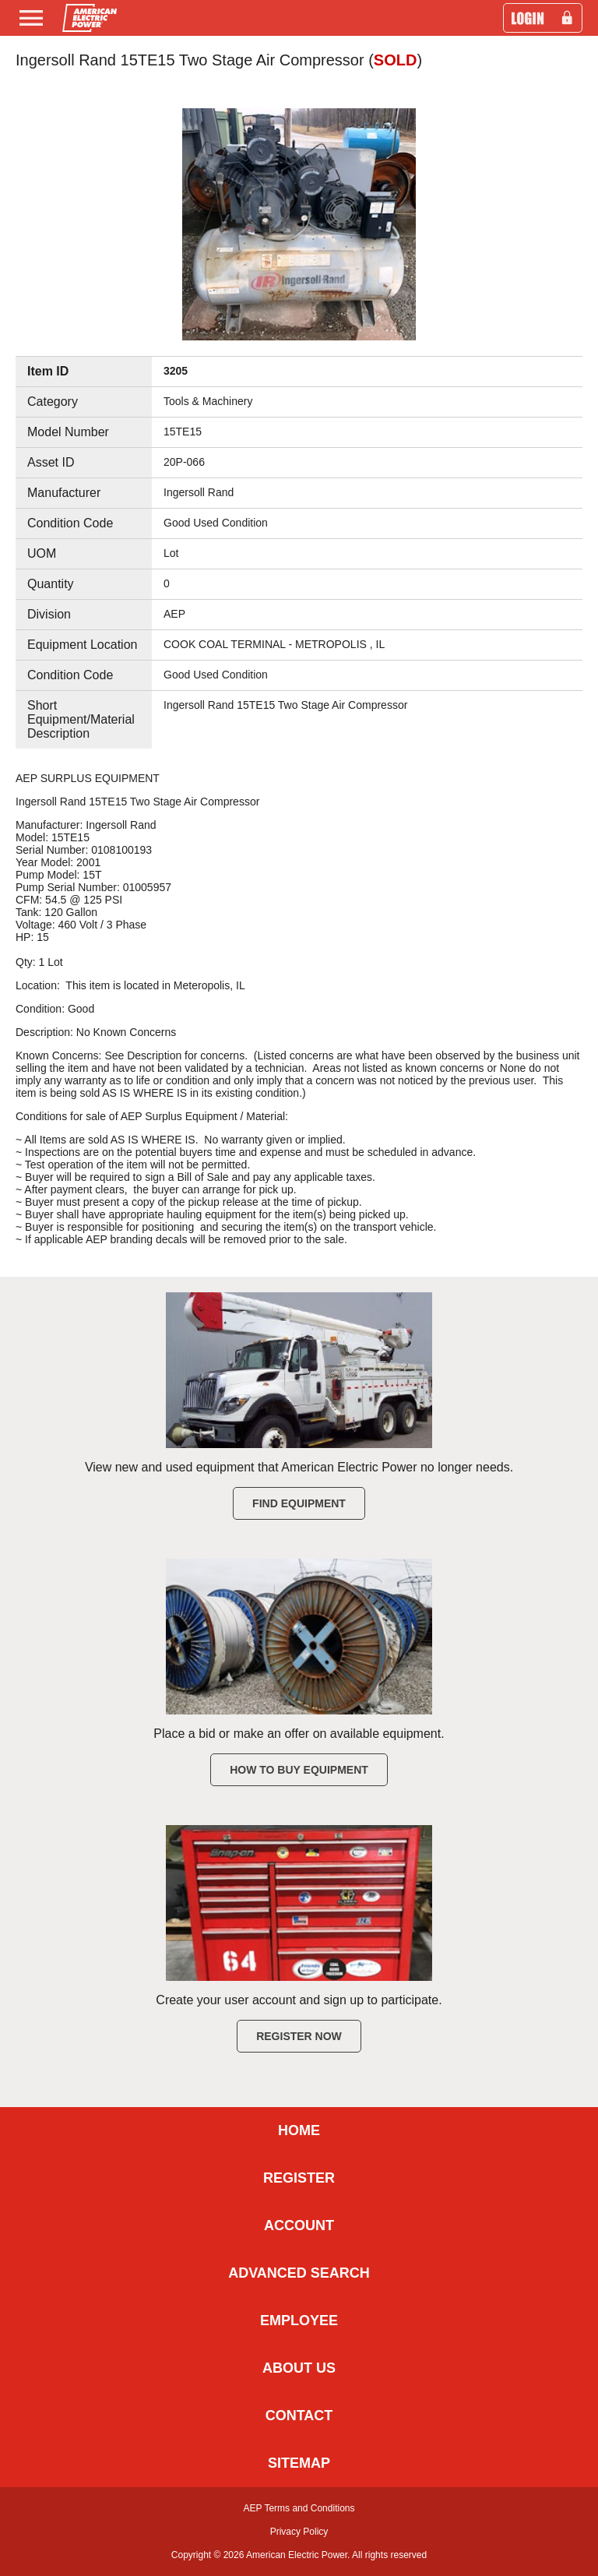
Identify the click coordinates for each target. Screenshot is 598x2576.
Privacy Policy (299, 2531)
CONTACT (299, 2415)
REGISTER (299, 2178)
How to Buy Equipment (299, 1770)
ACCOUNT (299, 2225)
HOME (299, 2130)
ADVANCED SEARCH (299, 2273)
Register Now (299, 2036)
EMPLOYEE (299, 2320)
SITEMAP (299, 2463)
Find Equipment (299, 1503)
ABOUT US (299, 2368)
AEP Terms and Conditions (299, 2508)
